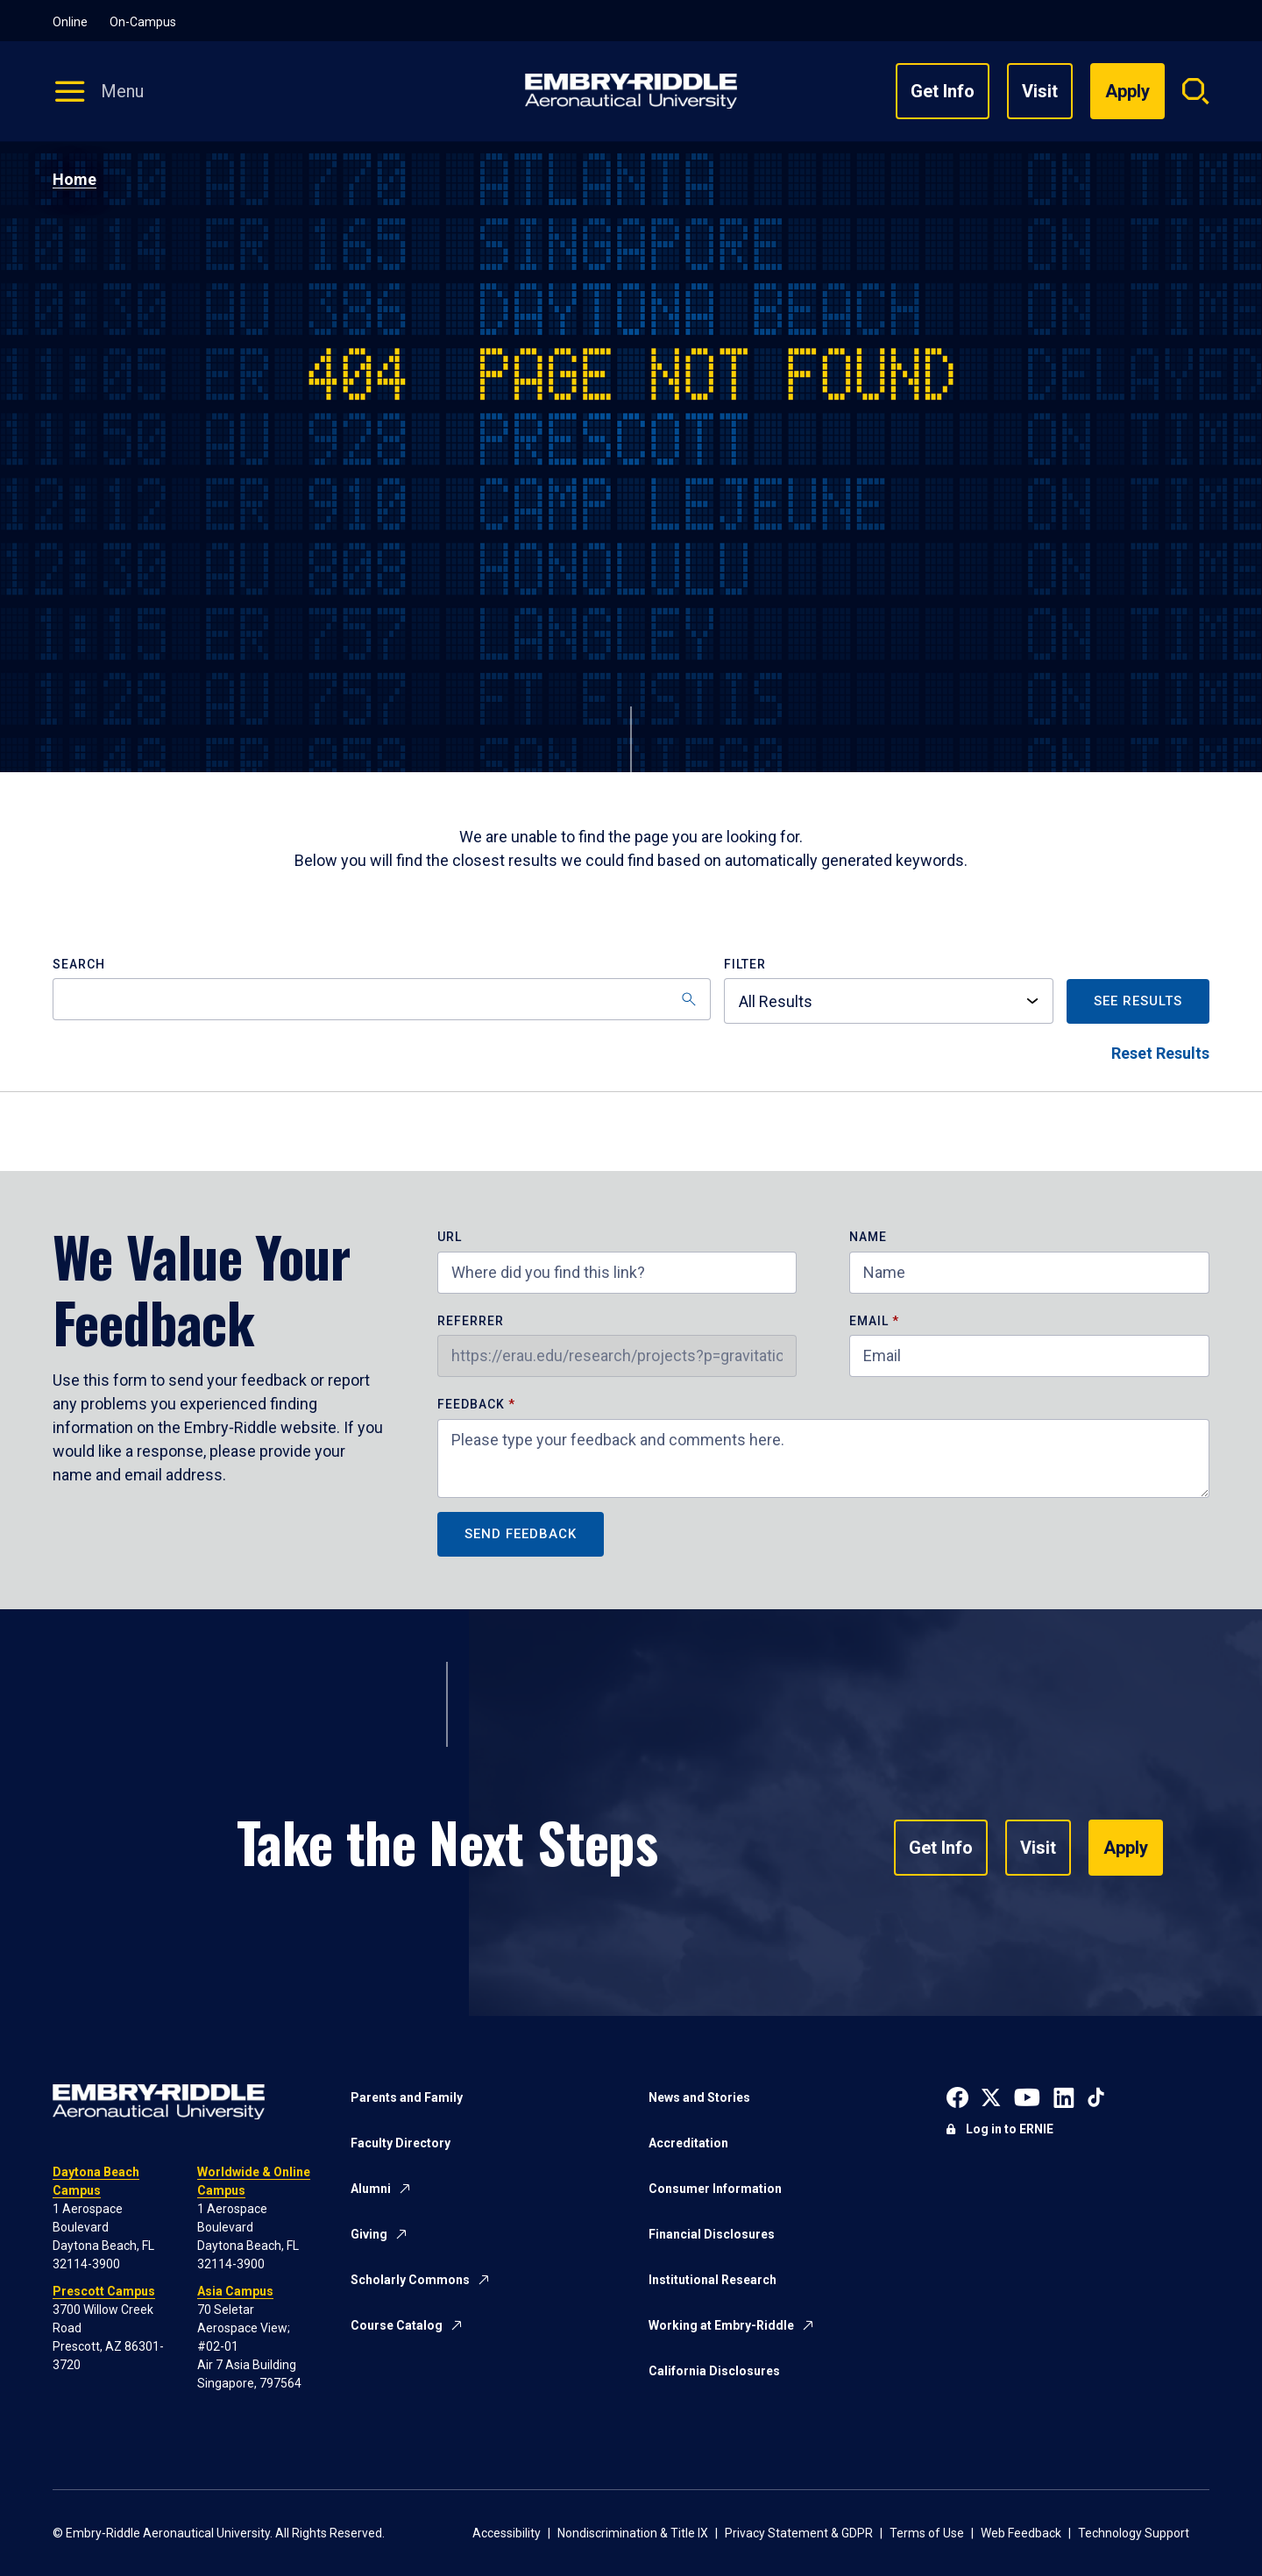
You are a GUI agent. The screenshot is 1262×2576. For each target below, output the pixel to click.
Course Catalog (397, 2325)
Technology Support (1133, 2533)
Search (79, 964)
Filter (745, 964)
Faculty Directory (400, 2143)
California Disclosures (714, 2371)
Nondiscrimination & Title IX (632, 2533)
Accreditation (688, 2143)
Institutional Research (712, 2280)
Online (70, 22)
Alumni (371, 2189)
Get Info (943, 91)
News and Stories (699, 2097)
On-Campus (143, 22)
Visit (1040, 91)
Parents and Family (407, 2097)
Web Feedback (1021, 2533)
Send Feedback (520, 1534)
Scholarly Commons (410, 2280)
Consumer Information (715, 2189)
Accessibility (506, 2533)
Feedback (472, 1404)
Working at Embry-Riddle (721, 2325)
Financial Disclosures (712, 2234)
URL (449, 1237)
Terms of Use (927, 2533)
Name (868, 1237)
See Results (1138, 1001)
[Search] (382, 999)
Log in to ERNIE (1009, 2129)
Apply (1125, 1847)
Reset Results (1160, 1053)
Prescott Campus (104, 2291)
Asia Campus (235, 2291)
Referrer (470, 1321)
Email (869, 1321)
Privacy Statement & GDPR (799, 2533)
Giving (369, 2234)
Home (74, 179)
